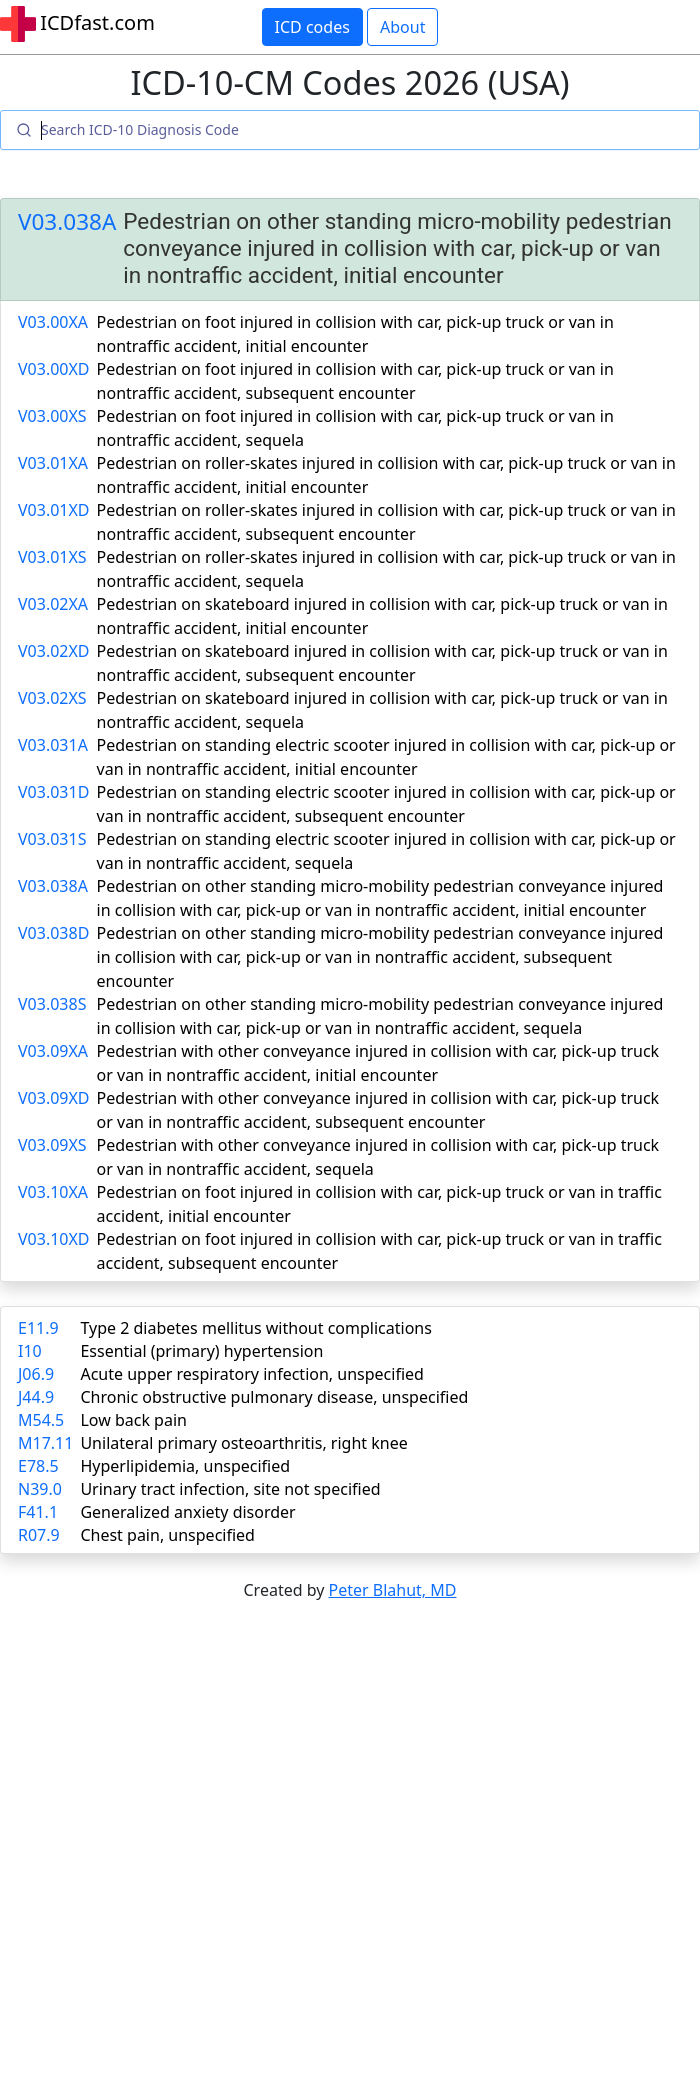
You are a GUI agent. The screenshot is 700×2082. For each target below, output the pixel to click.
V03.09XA (53, 1051)
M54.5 (41, 1420)
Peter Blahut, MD (393, 1590)
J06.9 (36, 1374)
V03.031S (52, 839)
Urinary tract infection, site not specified (230, 1489)
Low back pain (133, 1420)
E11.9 (38, 1328)
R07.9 (39, 1535)
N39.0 (40, 1489)
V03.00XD (54, 369)
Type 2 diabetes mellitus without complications (255, 1328)
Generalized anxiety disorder (187, 1512)
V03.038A (67, 221)
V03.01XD (54, 510)
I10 (30, 1351)
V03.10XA (53, 1192)
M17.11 (45, 1443)
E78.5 (38, 1466)
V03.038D (53, 933)
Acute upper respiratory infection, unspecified (251, 1374)
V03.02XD (54, 651)
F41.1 (38, 1512)
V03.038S (52, 1004)
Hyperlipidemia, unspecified (185, 1466)
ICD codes (312, 27)
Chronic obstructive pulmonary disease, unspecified (274, 1397)
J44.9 (36, 1397)
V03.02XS (52, 698)
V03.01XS (52, 557)
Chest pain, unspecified (167, 1535)
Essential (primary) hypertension (201, 1351)
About (402, 27)
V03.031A (53, 745)
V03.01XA (53, 463)
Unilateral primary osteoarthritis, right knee (243, 1443)
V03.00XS (52, 416)
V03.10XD (54, 1239)
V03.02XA (53, 604)
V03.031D (53, 792)
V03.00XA (53, 322)
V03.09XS (52, 1145)
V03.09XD (54, 1098)
